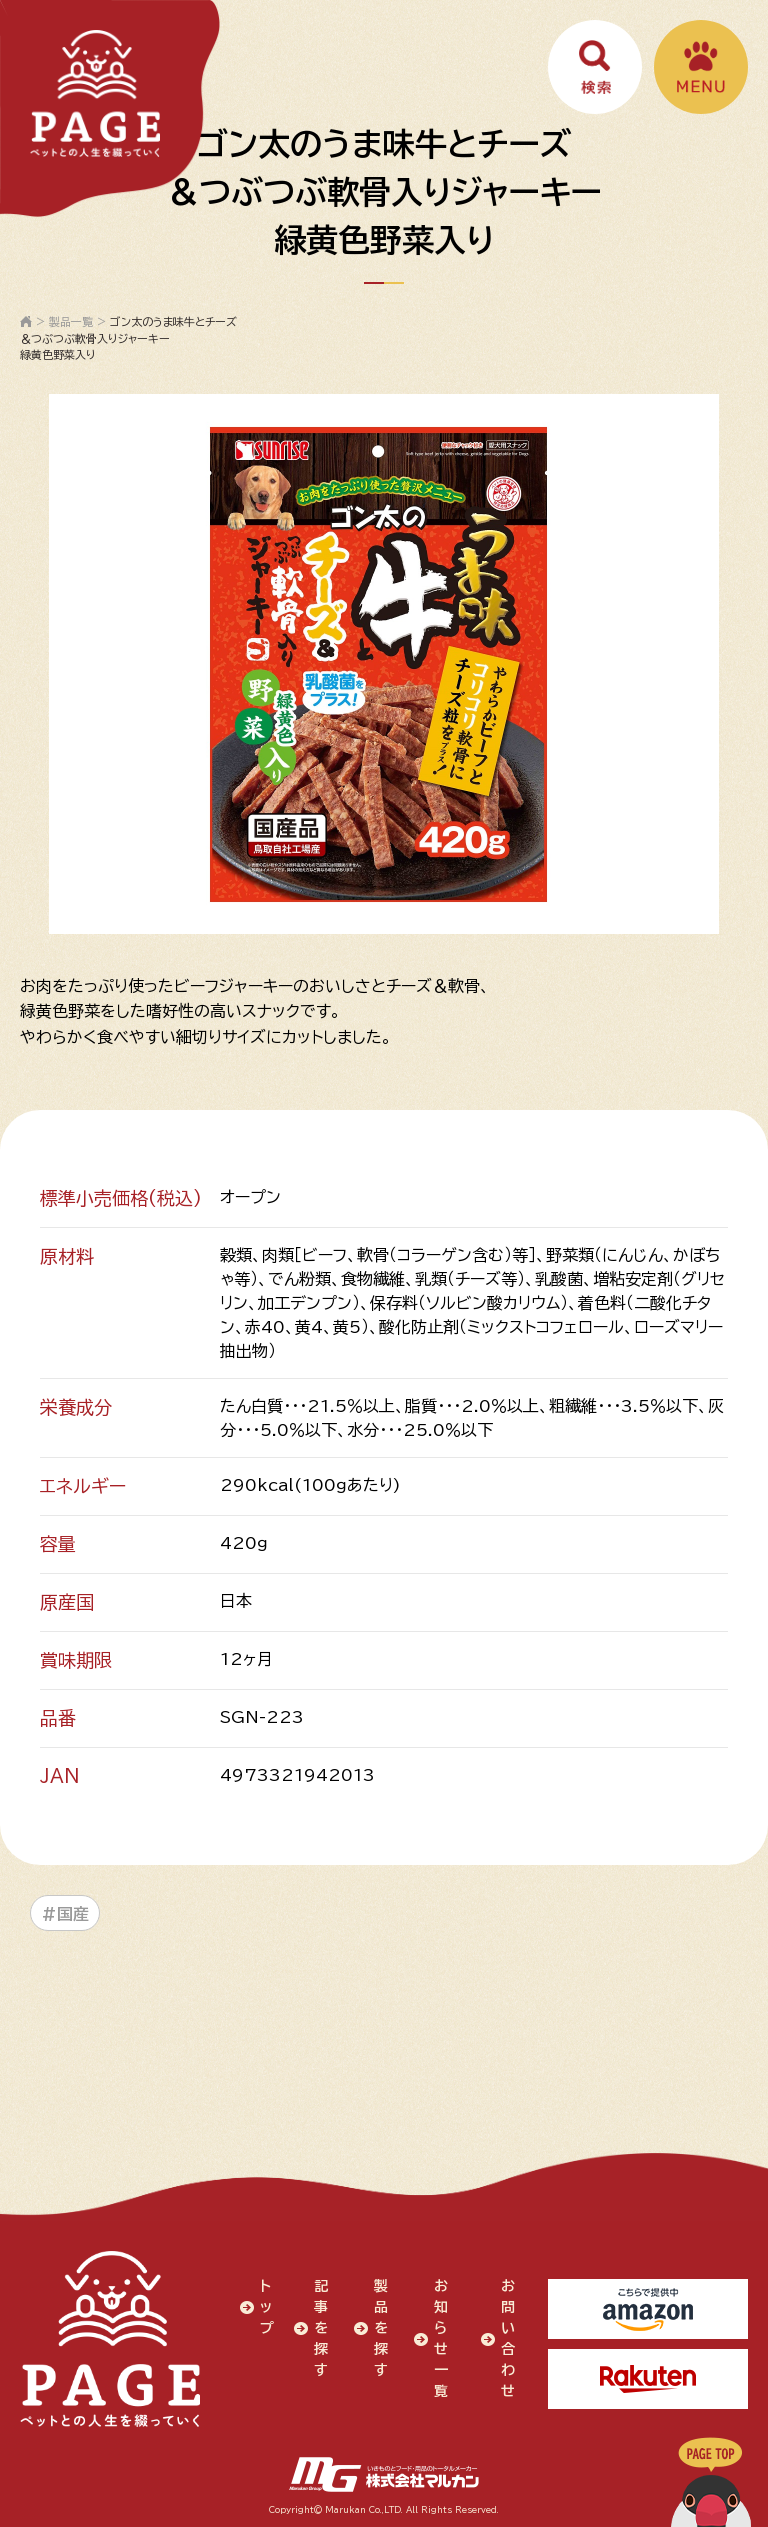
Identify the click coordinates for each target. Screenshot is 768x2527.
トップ (267, 2307)
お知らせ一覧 (441, 2338)
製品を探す (381, 2328)
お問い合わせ (508, 2338)
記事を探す (321, 2328)
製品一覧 (71, 321)
